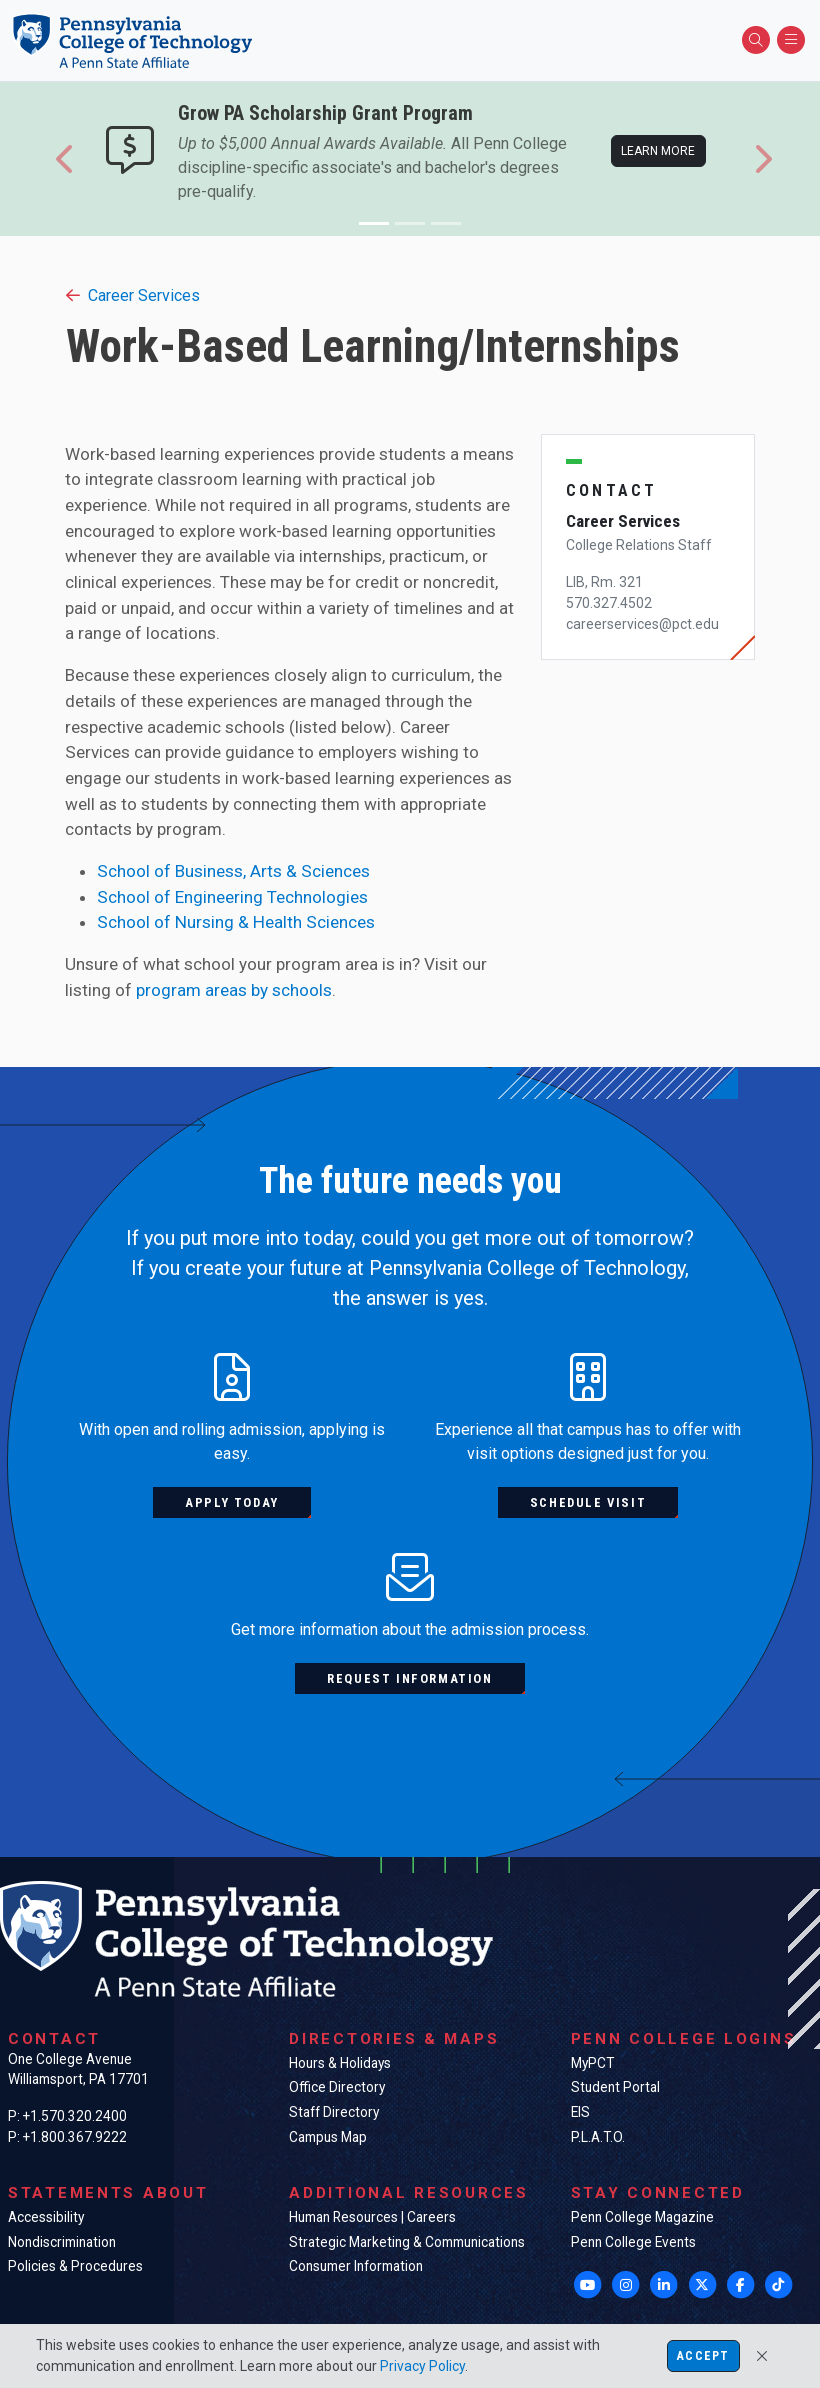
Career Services (133, 295)
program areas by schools (234, 990)
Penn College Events (633, 2242)
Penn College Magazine (642, 2217)
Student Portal (615, 2087)
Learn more (658, 151)
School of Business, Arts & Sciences (233, 871)
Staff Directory (334, 2112)
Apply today (232, 1502)
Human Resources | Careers (372, 2217)
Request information (409, 1678)
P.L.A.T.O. (598, 2137)
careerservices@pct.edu (642, 624)
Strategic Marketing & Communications (407, 2242)
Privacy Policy (422, 2366)
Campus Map (328, 2137)
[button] (66, 159)
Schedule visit (588, 1502)
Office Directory (337, 2087)
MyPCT (592, 2063)
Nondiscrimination (62, 2242)
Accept (703, 2356)
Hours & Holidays (340, 2063)
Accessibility (46, 2217)
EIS (580, 2112)
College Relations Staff (639, 545)
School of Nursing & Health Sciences (236, 922)
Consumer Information (356, 2266)
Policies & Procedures (75, 2266)
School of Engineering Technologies (232, 897)
